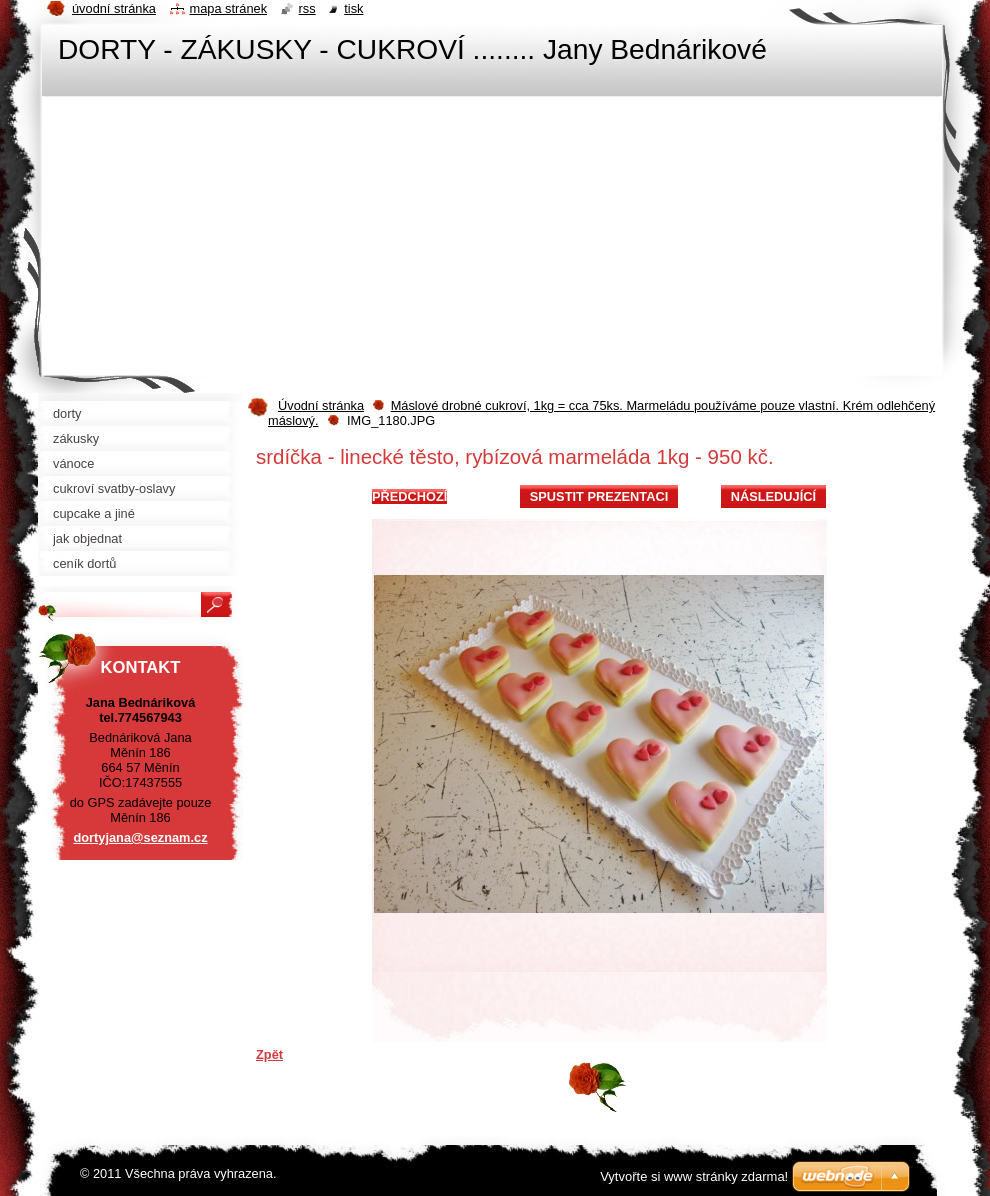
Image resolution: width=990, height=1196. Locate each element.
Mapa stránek (229, 8)
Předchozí (409, 496)
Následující (773, 496)
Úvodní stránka (321, 405)
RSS (307, 8)
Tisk (353, 8)
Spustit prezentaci (599, 496)
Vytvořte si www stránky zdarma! (694, 1176)
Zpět (269, 1054)
